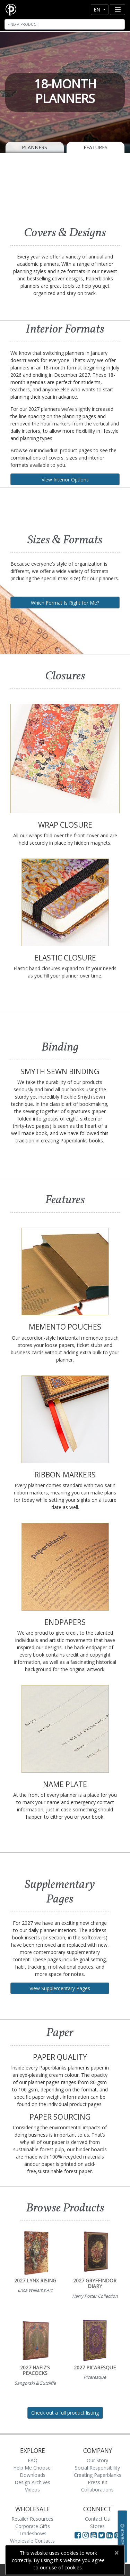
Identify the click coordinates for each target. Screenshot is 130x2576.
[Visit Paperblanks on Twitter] (102, 2535)
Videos (32, 2489)
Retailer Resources (32, 2518)
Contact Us (97, 2518)
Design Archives (32, 2482)
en (98, 9)
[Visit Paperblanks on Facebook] (78, 2535)
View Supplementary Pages (59, 1988)
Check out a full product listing (65, 2412)
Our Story (97, 2460)
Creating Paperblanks (97, 2475)
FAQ (32, 2460)
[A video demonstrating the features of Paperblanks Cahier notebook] (65, 187)
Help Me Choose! (32, 2467)
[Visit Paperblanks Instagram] (86, 2535)
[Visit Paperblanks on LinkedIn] (110, 2535)
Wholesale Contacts (32, 2540)
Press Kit (97, 2482)
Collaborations (97, 2489)
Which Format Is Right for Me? (65, 602)
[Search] (65, 24)
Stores (97, 2526)
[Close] (116, 2552)
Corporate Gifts (32, 2526)
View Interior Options (65, 479)
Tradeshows (32, 2533)
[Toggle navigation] (117, 9)
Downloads (32, 2475)
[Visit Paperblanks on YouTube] (94, 2535)
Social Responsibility (97, 2467)
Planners (34, 147)
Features (95, 147)
